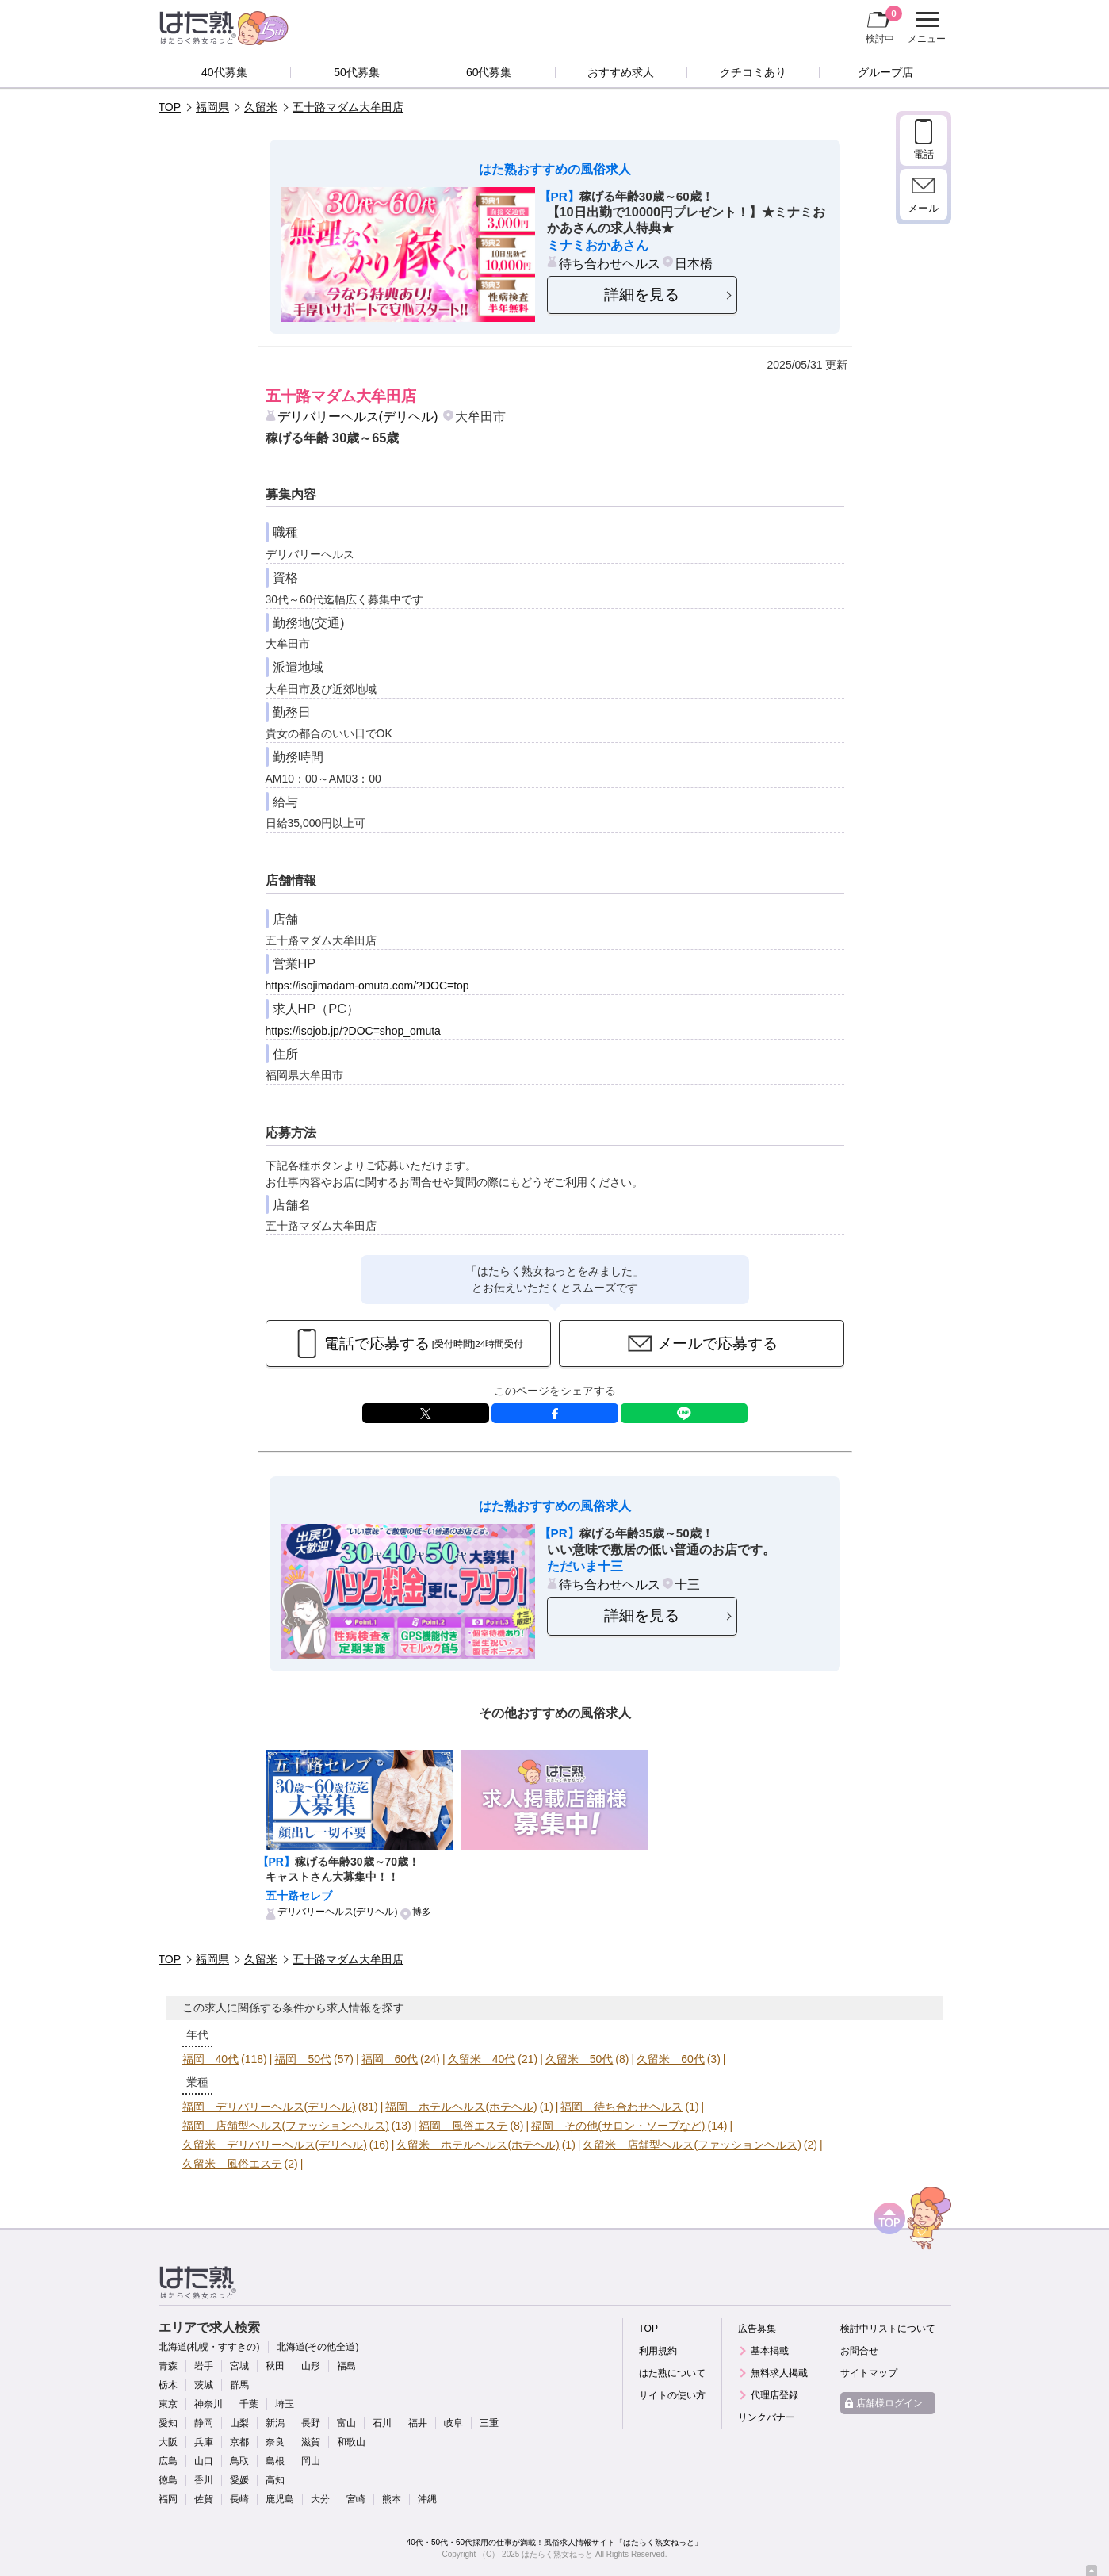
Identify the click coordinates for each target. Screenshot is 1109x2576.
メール (923, 208)
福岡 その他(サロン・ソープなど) (618, 2125)
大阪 (168, 2442)
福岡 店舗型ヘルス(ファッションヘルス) (285, 2125)
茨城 (203, 2384)
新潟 (275, 2423)
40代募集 (224, 72)
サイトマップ (868, 2373)
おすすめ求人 (620, 72)
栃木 (168, 2384)
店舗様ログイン (889, 2403)
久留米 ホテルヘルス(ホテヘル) (477, 2144)
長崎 (239, 2499)
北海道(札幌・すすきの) (209, 2346)
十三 (687, 1584)
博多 (421, 1911)
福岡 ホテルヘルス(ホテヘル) (461, 2106)
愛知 (168, 2423)
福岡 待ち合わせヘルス (621, 2106)
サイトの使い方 (672, 2395)
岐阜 (453, 2423)
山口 (203, 2461)
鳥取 (239, 2461)
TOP (170, 107)
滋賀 (310, 2442)
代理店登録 (774, 2395)
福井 (417, 2423)
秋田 (275, 2365)
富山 (346, 2423)
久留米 (260, 107)
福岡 (168, 2499)
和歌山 (351, 2442)
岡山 (310, 2461)
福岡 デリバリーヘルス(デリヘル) (269, 2106)
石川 (382, 2423)
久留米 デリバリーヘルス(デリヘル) (274, 2144)
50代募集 (357, 72)
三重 (489, 2423)
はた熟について (672, 2373)
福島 (346, 2365)
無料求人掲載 (779, 2373)
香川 (203, 2480)
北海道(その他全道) (318, 2346)
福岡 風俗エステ (463, 2125)
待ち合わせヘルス (609, 263)
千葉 (248, 2403)
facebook (554, 1413)
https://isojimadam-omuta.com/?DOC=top (367, 985)
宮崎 (355, 2499)
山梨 (239, 2423)
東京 (168, 2403)
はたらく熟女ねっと (557, 2554)
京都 (239, 2442)
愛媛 (239, 2480)
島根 (275, 2461)
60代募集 (489, 72)
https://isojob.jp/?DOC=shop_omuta (353, 1030)
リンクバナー (766, 2417)
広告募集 (757, 2328)
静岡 (203, 2423)
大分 (320, 2499)
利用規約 (658, 2350)
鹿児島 (280, 2499)
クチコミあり (753, 72)
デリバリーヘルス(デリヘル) (357, 416)
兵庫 (203, 2442)
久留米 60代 (671, 2059)
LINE (684, 1413)
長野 (310, 2423)
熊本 (391, 2499)
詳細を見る (641, 294)
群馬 (239, 2384)
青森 (168, 2365)
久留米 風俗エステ (232, 2163)
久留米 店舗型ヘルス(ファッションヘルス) (692, 2144)
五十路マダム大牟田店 (348, 107)
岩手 (203, 2365)
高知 (275, 2480)
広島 (168, 2461)
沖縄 (427, 2499)
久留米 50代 (579, 2059)
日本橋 (694, 263)
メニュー (925, 28)
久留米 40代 (482, 2059)
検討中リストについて (887, 2328)
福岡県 (212, 107)
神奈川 (208, 2403)
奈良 (275, 2442)
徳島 (168, 2480)
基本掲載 (770, 2350)
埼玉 (284, 2403)
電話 (923, 154)
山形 (310, 2365)
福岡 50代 (302, 2059)
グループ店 (885, 72)
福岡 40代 (210, 2059)
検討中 (884, 25)
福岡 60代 (390, 2059)
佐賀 (203, 2499)
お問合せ (859, 2350)
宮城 (239, 2365)
